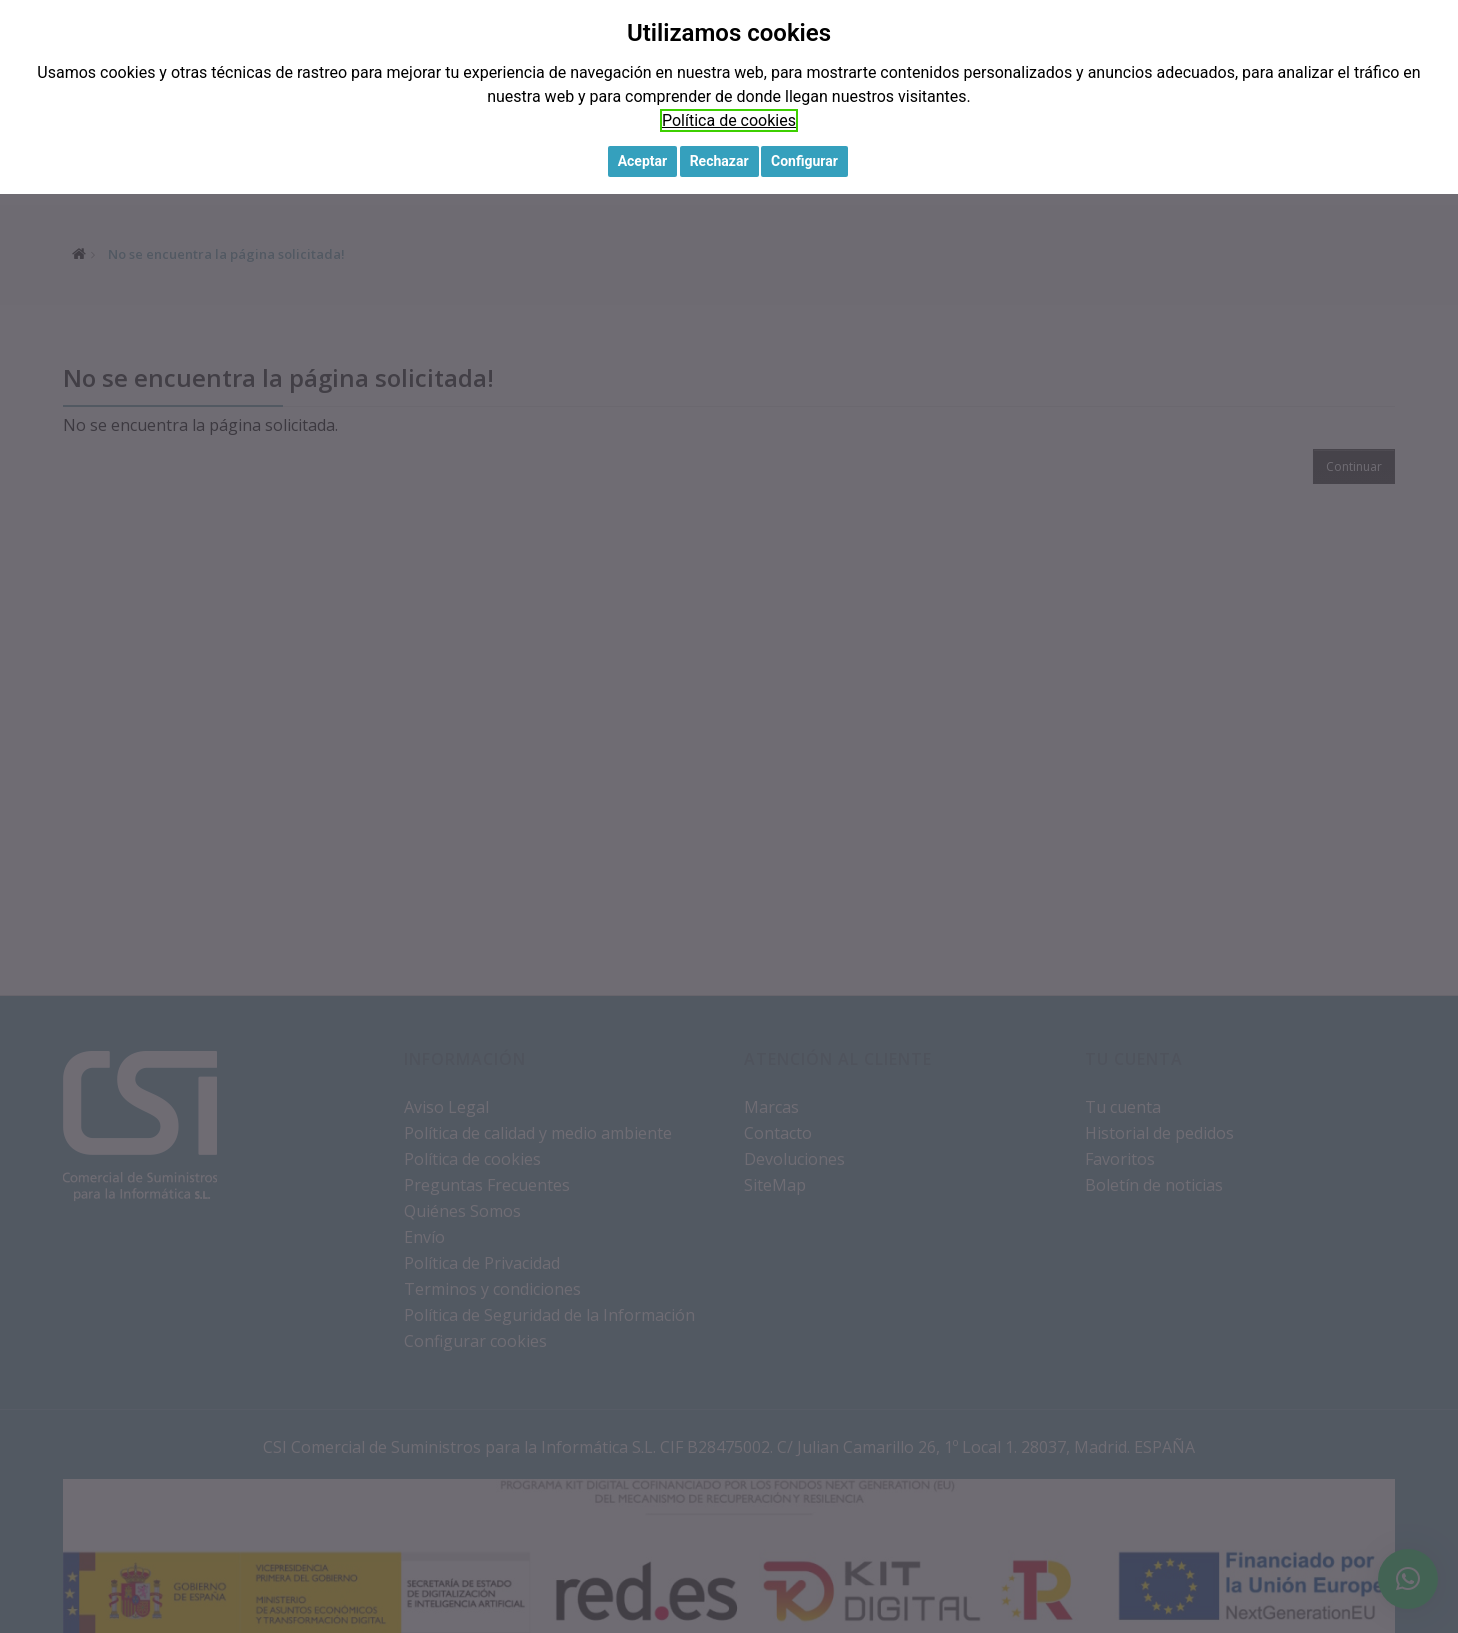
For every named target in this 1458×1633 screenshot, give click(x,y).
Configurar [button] (804, 161)
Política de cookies (729, 120)
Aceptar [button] (643, 161)
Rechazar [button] (719, 161)
